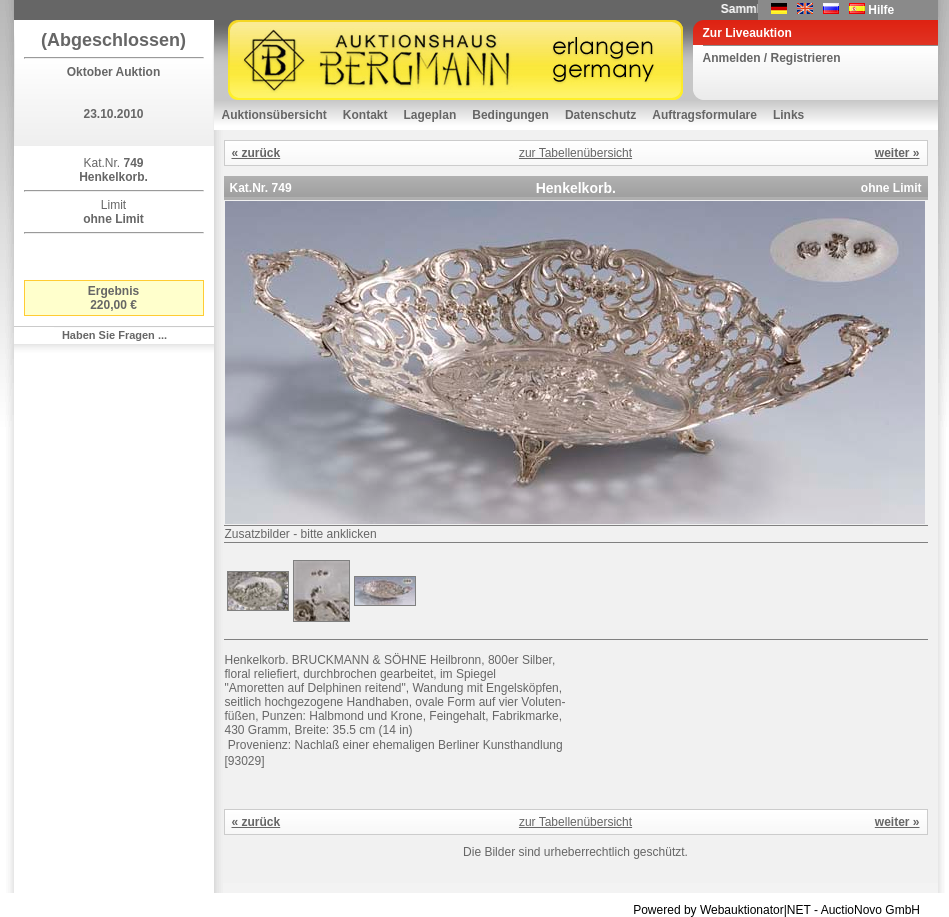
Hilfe (881, 10)
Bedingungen (510, 115)
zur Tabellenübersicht (575, 153)
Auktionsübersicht (274, 115)
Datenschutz (600, 115)
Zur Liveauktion (747, 33)
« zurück (256, 153)
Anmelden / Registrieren (772, 58)
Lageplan (430, 115)
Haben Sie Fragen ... (114, 335)
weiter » (897, 153)
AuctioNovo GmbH (870, 910)
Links (788, 115)
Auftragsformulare (704, 115)
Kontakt (365, 115)
